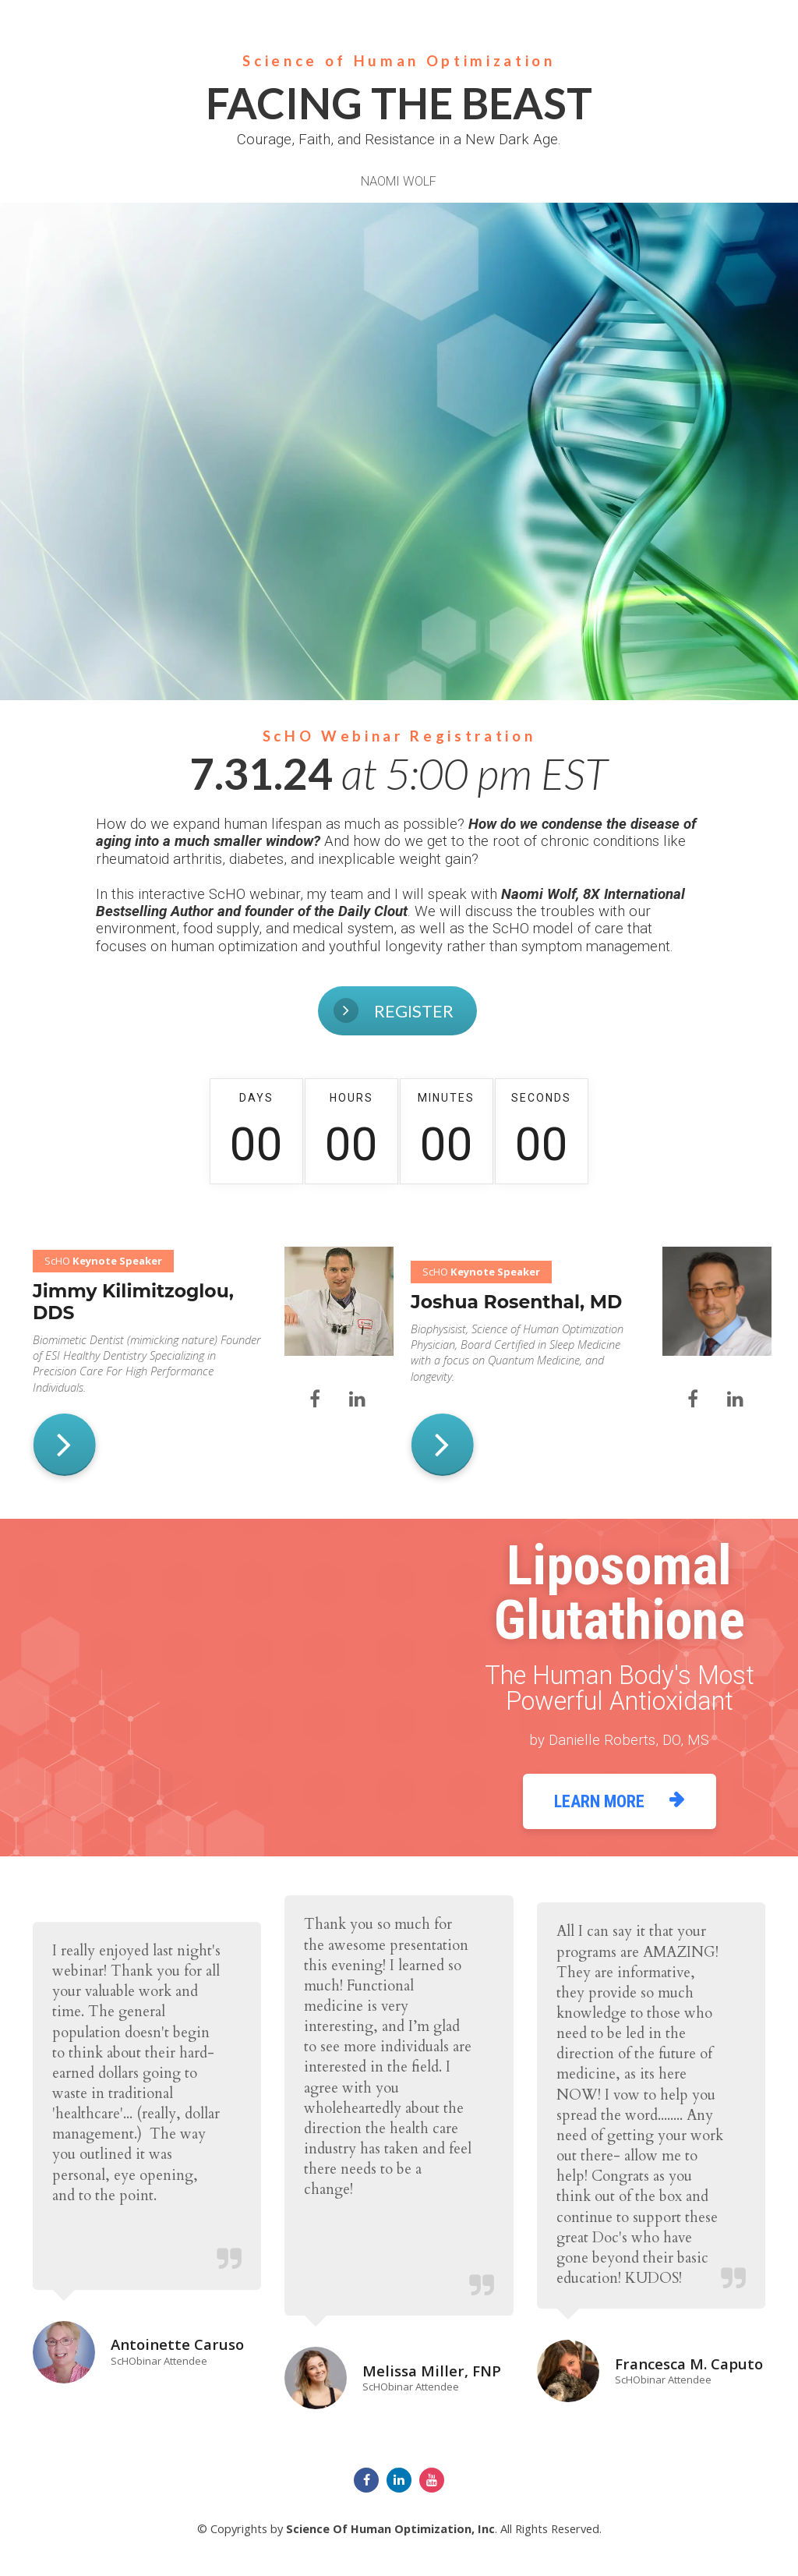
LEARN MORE (619, 1801)
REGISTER (327, 1010)
